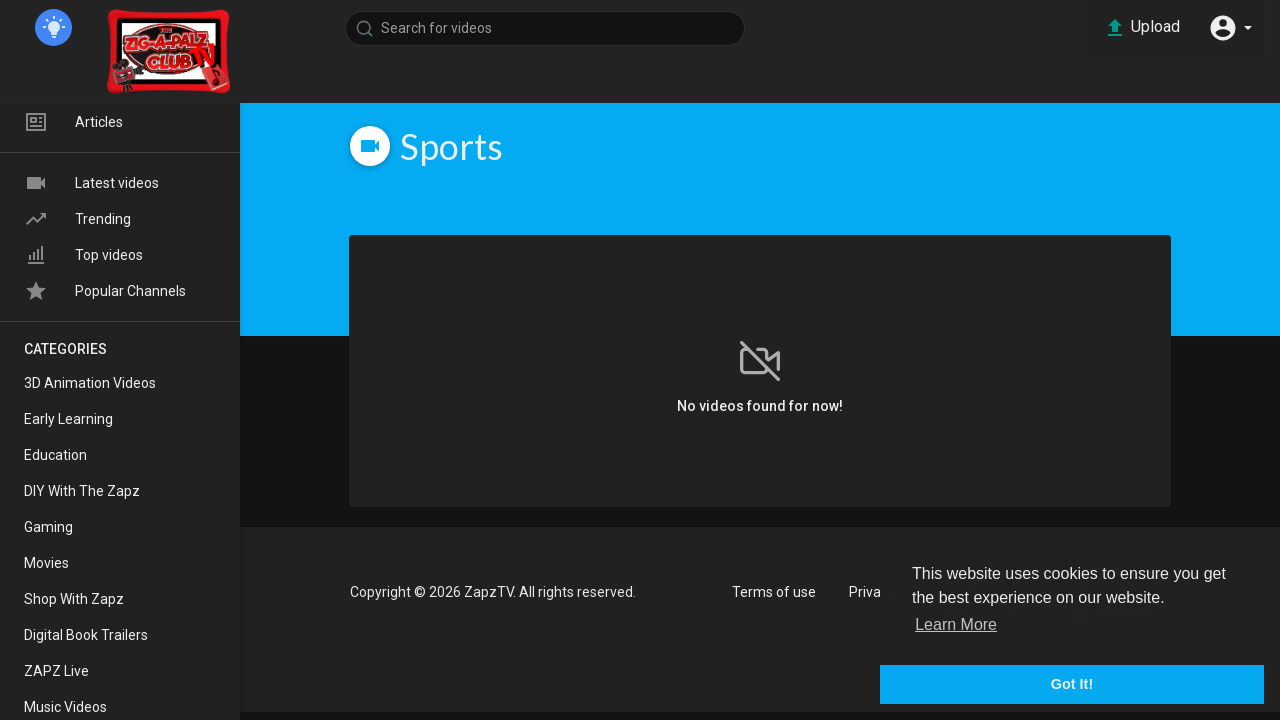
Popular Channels (105, 291)
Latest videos (91, 183)
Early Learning (68, 419)
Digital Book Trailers (86, 635)
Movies (46, 563)
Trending (77, 219)
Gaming (48, 527)
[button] (1230, 28)
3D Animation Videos (90, 383)
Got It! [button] (1072, 684)
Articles (73, 122)
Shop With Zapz (74, 599)
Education (55, 455)
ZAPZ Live (56, 671)
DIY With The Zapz (82, 491)
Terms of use (774, 592)
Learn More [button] (956, 624)
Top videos (83, 255)
